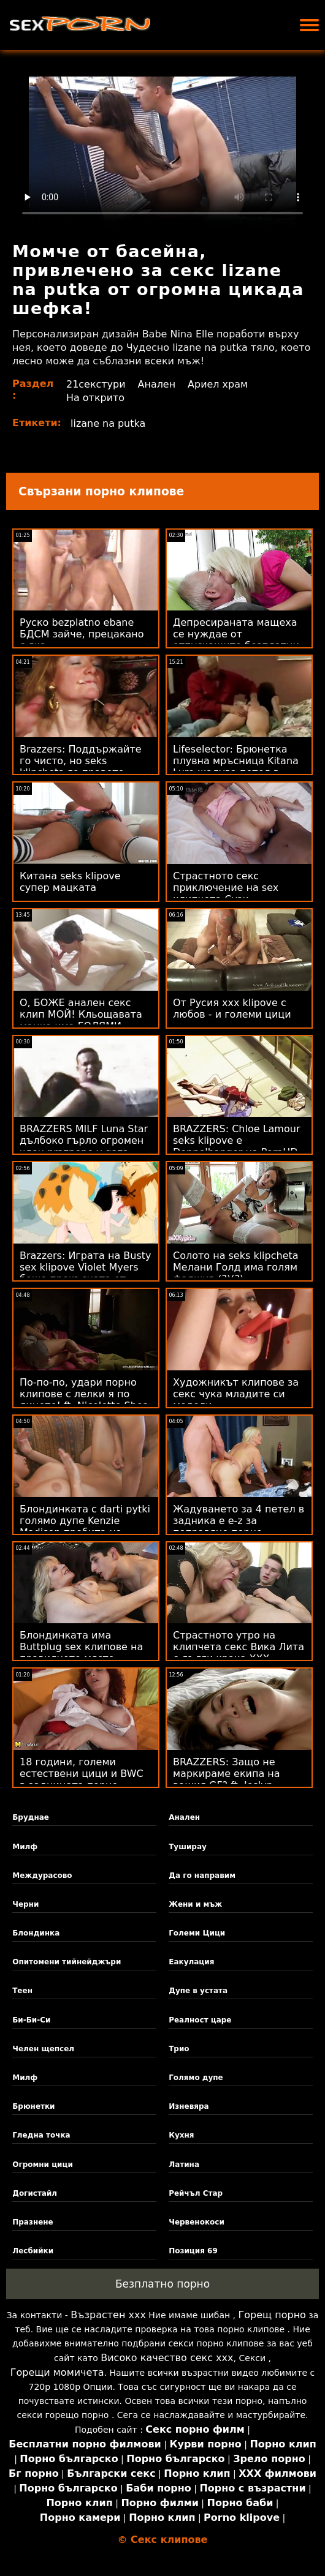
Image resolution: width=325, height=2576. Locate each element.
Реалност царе (200, 2020)
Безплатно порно (162, 2284)
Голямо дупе (196, 2077)
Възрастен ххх (108, 2315)
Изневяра (188, 2106)
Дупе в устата (198, 1990)
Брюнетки (33, 2106)
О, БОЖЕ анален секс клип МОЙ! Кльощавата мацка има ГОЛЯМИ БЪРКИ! (81, 1020)
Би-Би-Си (31, 2020)
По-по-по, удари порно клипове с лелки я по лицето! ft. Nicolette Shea (84, 1393)
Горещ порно (272, 2315)
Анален (157, 384)
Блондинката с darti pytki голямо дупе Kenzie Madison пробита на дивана (85, 1526)
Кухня (181, 2135)
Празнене (32, 2222)
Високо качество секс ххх (167, 2358)
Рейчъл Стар (196, 2193)
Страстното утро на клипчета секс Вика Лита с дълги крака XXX (238, 1646)
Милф (24, 1846)
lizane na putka (108, 423)
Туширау (188, 1846)
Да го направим (202, 1875)
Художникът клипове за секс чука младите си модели (236, 1393)
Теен (22, 1990)
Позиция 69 (193, 2251)
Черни (25, 1904)
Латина (184, 2164)
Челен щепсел (43, 2049)
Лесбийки (32, 2251)
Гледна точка (41, 2135)
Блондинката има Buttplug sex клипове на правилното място (81, 1646)
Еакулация (191, 1962)
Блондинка (35, 1933)
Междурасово (42, 1875)
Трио (179, 2049)
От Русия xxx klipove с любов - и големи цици (232, 1008)
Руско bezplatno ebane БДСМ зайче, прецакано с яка (82, 634)
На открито (95, 398)
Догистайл (34, 2193)
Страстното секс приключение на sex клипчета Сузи (225, 887)
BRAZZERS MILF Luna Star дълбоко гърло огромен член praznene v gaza (84, 1140)
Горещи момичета (57, 2372)
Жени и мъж (195, 1904)
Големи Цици (197, 1933)
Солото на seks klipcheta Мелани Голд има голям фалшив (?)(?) (236, 1267)
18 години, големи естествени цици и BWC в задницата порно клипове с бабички (81, 1779)
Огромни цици (42, 2164)
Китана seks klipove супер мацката (70, 881)
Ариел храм (218, 384)
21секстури (96, 384)
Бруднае (30, 1817)
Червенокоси (196, 2222)
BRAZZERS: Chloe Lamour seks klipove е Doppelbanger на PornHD (236, 1140)
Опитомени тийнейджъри (66, 1962)
